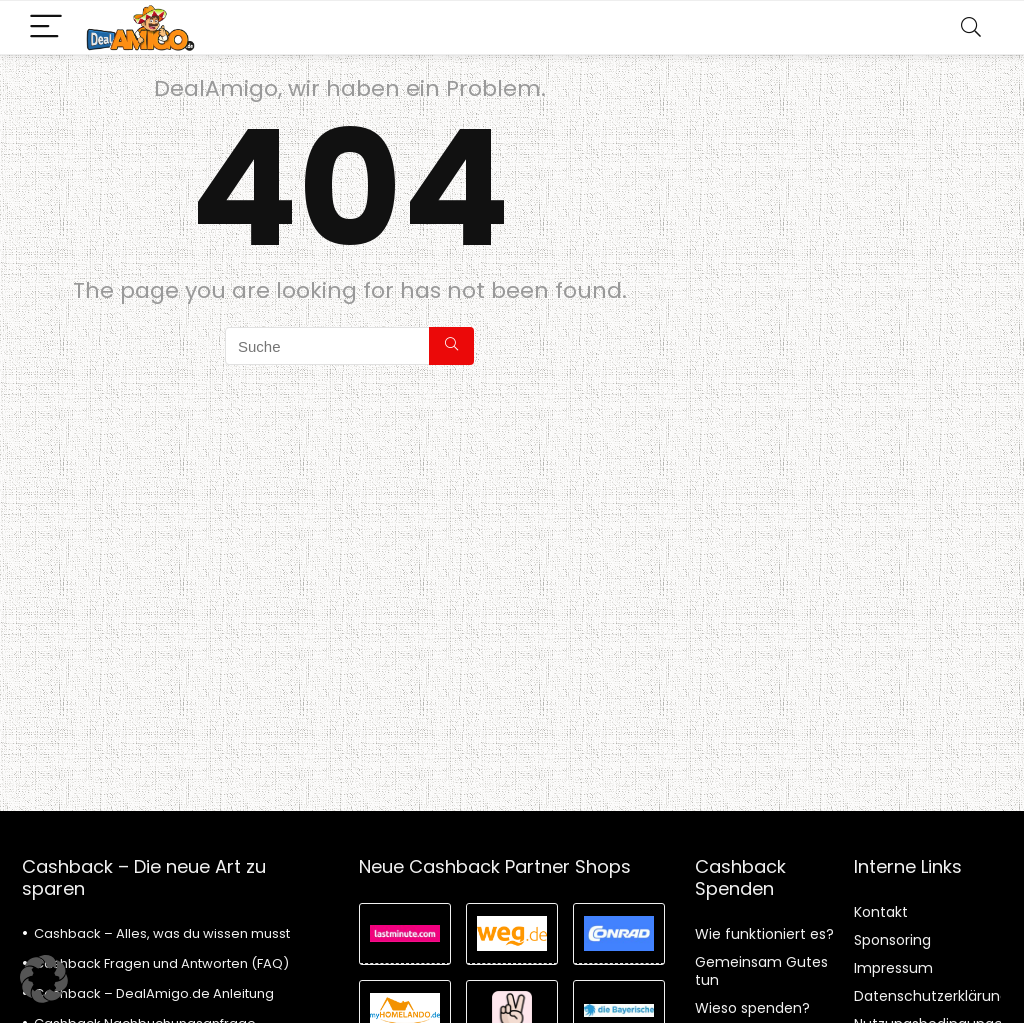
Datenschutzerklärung (931, 996)
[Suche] (451, 346)
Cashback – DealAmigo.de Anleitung (154, 993)
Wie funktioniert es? (764, 934)
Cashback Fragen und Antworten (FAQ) (161, 963)
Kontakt (881, 912)
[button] (44, 979)
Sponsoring (892, 940)
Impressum (893, 968)
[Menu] (46, 27)
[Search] (971, 27)
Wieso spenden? (752, 1008)
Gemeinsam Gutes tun (761, 971)
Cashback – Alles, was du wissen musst (162, 933)
